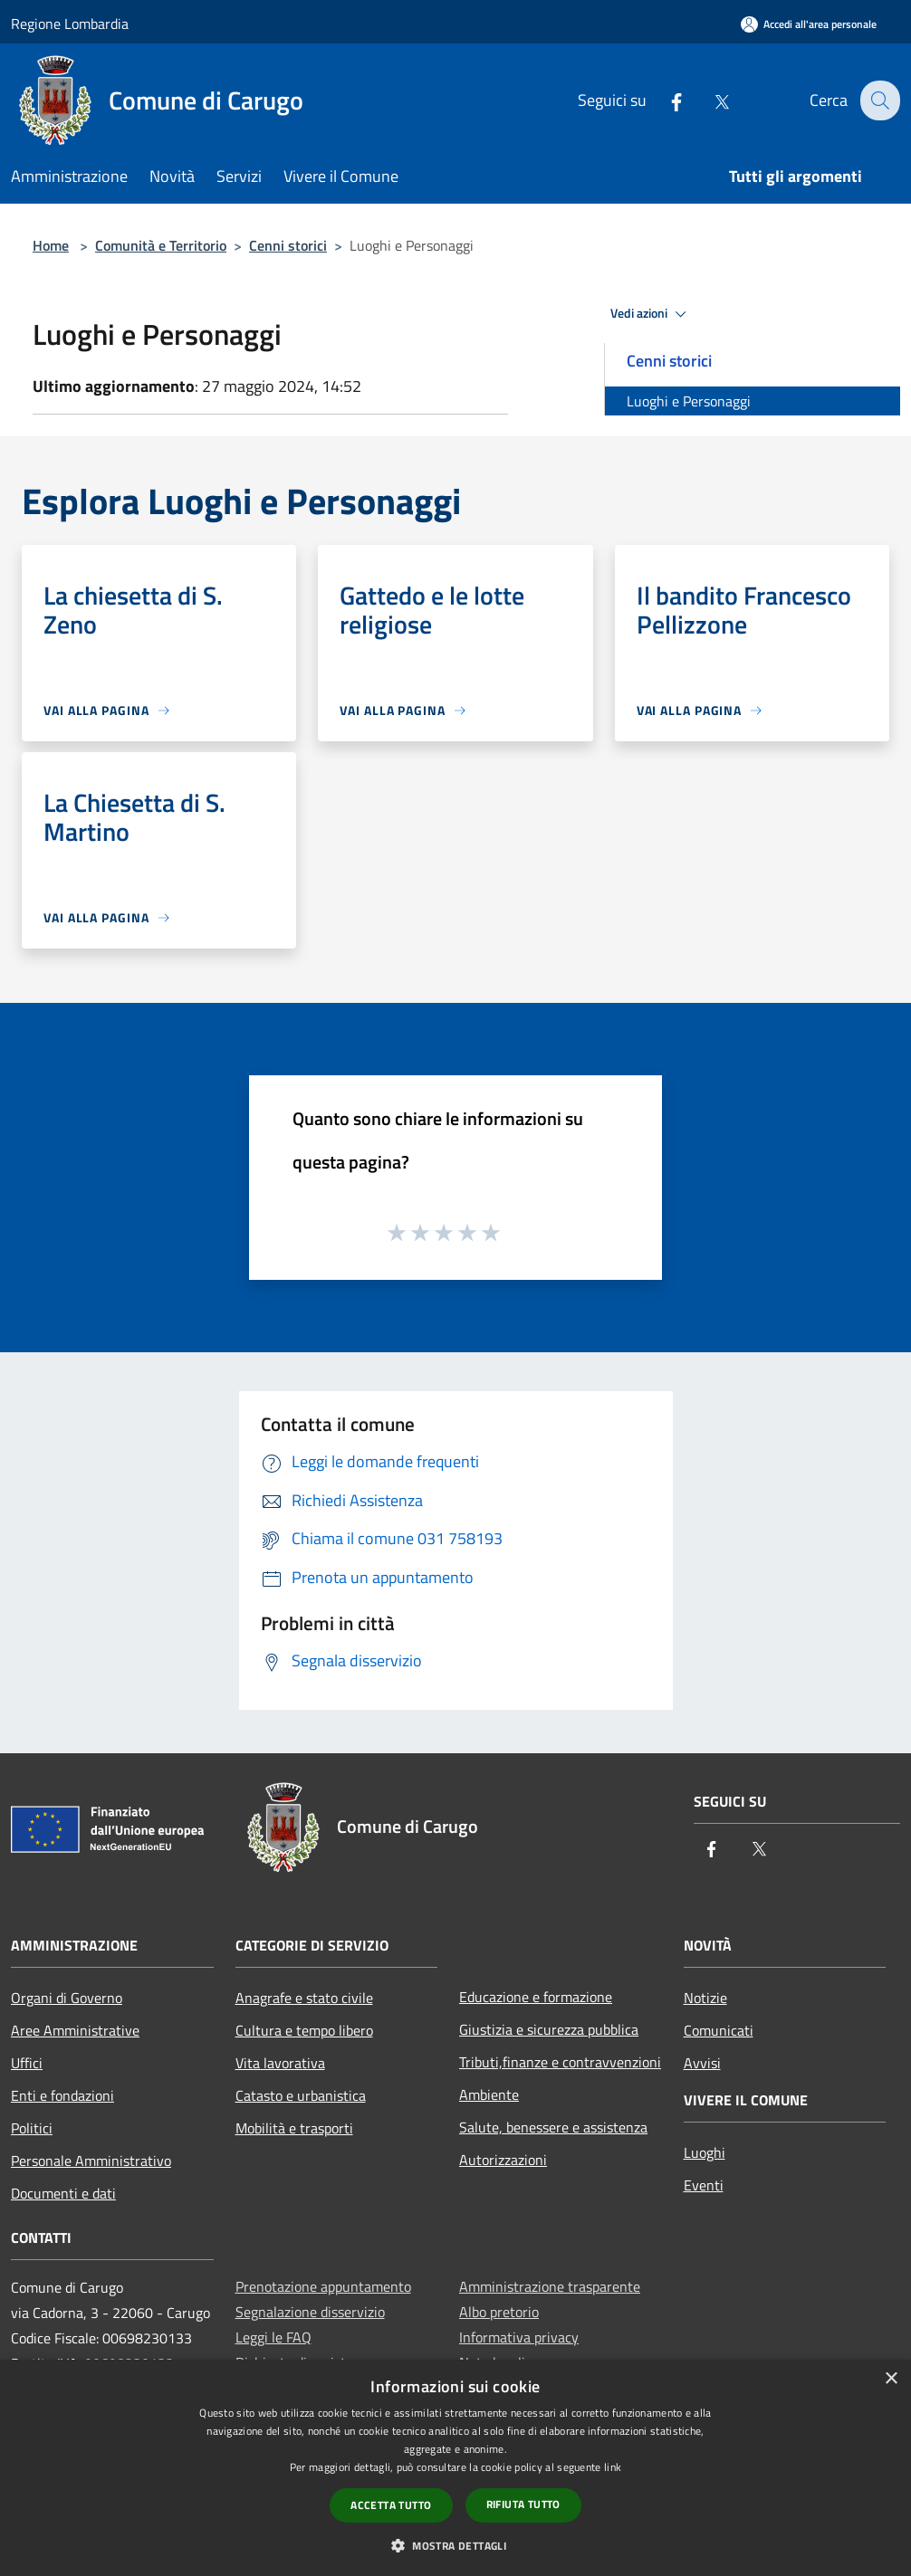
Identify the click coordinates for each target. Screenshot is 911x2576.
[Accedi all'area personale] (808, 24)
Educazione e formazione (535, 1997)
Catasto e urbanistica (300, 2095)
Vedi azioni (651, 314)
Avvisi (702, 2063)
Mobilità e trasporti (294, 2128)
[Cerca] (878, 100)
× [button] (890, 2379)
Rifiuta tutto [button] (523, 2504)
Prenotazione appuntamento (323, 2286)
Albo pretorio (499, 2312)
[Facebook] (664, 100)
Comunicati (718, 2030)
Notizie (705, 1997)
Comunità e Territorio (160, 245)
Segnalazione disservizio (310, 2312)
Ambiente (489, 2094)
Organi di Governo (66, 1997)
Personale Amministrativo (91, 2160)
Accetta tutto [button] (390, 2505)
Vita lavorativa (280, 2063)
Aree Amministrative (75, 2030)
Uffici (27, 2063)
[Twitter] (709, 100)
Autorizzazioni (503, 2160)
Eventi (704, 2185)
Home (51, 245)
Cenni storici (288, 245)
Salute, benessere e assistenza (553, 2127)
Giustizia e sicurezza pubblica (548, 2029)
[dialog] (455, 2468)
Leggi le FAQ (273, 2337)
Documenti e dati (63, 2193)
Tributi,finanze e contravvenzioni (560, 2062)
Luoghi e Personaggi (689, 401)
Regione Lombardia (70, 23)
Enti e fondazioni (62, 2095)
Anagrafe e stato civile (304, 1997)
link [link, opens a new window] (612, 2467)
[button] (455, 2545)
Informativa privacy (519, 2337)
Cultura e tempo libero (304, 2030)
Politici (32, 2128)
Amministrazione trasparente (549, 2286)
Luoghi (704, 2152)
